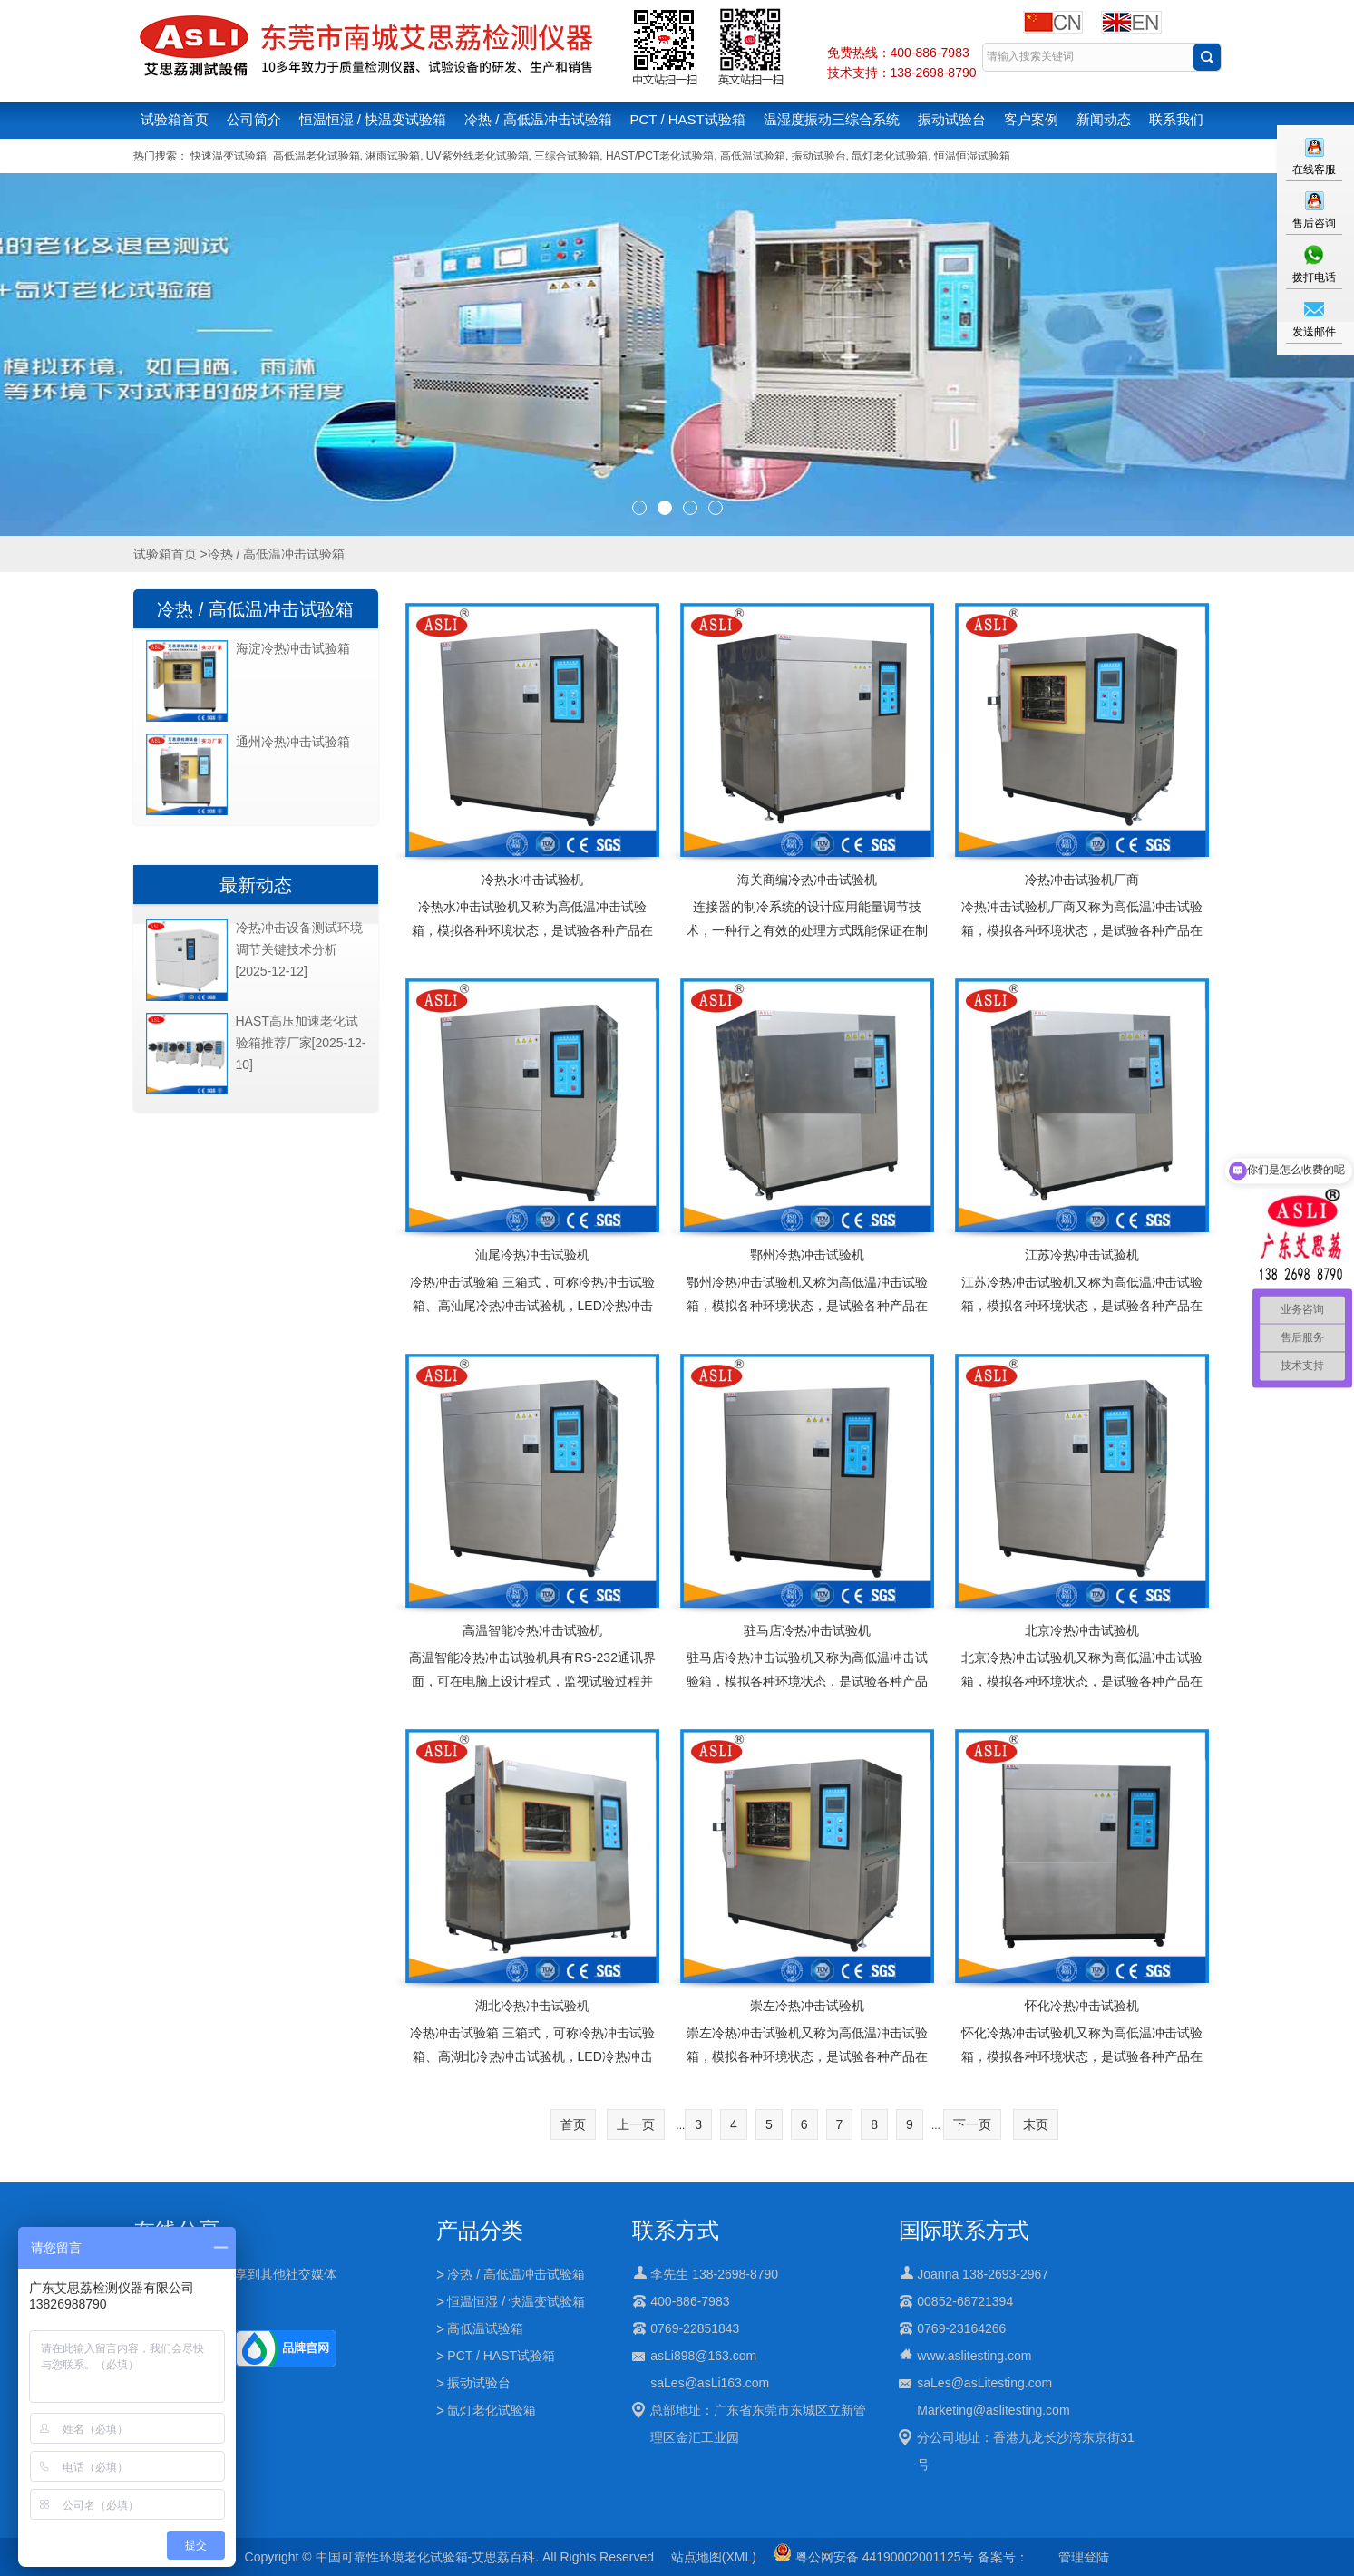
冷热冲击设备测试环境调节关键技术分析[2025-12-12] (299, 949)
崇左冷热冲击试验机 (807, 2005)
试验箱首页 (175, 119)
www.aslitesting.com (974, 2355)
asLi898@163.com (703, 2355)
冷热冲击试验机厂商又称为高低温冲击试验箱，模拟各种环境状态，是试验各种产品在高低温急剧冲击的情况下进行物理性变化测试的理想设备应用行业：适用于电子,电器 (1082, 942)
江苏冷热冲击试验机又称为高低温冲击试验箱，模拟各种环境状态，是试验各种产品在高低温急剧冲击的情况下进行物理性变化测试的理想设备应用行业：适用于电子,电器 (1082, 1317)
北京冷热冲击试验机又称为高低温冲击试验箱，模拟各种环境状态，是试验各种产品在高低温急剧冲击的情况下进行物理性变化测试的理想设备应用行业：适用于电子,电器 (1082, 1692)
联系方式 (675, 2230)
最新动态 (255, 885)
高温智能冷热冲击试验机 (532, 1630)
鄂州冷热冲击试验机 (807, 1255)
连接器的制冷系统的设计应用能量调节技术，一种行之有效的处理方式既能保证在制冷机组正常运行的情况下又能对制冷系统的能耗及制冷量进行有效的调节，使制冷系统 (807, 942)
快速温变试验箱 (228, 156)
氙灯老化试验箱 (890, 156)
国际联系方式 (964, 2230)
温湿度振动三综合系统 (832, 119)
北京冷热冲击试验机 (1082, 1630)
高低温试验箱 (752, 156)
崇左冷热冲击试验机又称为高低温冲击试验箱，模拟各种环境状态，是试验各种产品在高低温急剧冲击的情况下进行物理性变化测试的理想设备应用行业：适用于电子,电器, (807, 2068)
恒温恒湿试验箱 (972, 156)
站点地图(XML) (713, 2557)
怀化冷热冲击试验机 (1082, 2005)
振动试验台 (952, 119)
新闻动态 (1103, 119)
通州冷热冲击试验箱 (293, 741)
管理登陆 (1083, 2557)
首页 (573, 2124)
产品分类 (479, 2230)
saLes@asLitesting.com (984, 2383)
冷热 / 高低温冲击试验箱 (538, 119)
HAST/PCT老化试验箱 (660, 156)
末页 (1035, 2124)
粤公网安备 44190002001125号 (874, 2557)
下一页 (972, 2124)
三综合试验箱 (566, 156)
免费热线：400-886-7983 (898, 52)
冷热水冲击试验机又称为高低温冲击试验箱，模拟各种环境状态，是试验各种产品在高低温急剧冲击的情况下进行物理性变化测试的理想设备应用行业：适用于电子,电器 (532, 942)
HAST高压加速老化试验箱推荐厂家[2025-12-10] (301, 1043)
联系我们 (1176, 119)
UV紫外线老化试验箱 (477, 156)
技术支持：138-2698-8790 (902, 72)
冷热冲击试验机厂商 (1082, 879)
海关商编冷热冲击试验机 (807, 879)
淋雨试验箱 (392, 156)
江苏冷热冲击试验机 (1082, 1255)
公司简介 (254, 119)
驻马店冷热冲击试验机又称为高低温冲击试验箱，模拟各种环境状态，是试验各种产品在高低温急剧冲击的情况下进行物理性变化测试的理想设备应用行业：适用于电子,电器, (807, 1692)
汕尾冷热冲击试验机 (532, 1255)
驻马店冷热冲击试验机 (807, 1630)
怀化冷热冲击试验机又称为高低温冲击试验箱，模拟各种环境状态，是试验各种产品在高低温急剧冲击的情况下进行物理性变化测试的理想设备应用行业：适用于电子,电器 (1082, 2068)
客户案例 (1031, 119)
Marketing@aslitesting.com (993, 2410)
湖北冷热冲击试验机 (532, 2005)
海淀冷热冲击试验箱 (293, 648)
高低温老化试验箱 (316, 156)
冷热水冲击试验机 (532, 879)
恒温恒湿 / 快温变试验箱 (373, 119)
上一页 (636, 2124)
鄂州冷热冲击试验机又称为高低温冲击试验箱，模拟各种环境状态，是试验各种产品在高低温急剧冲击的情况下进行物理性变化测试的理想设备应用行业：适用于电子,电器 (807, 1317)
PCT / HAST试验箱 (687, 119)
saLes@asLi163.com (709, 2383)
